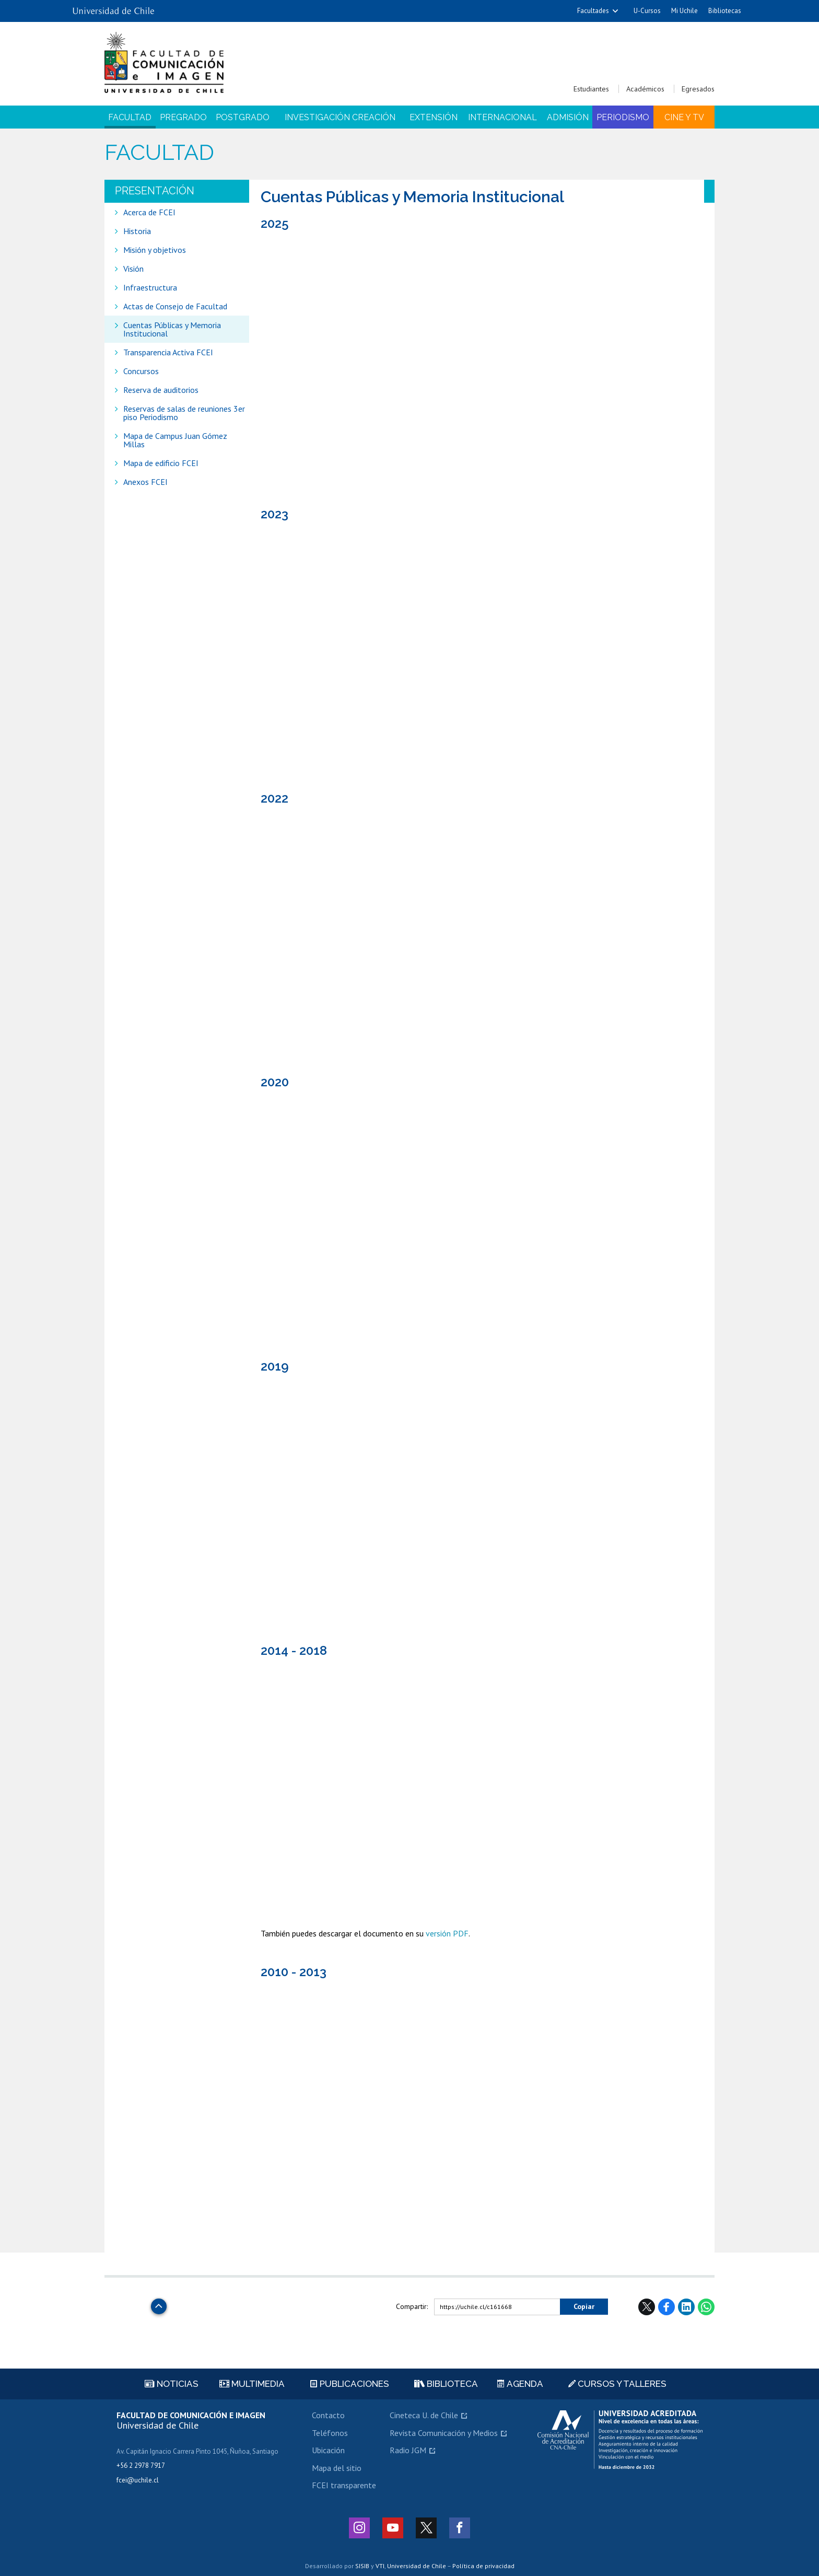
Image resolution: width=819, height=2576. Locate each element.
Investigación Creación (340, 117)
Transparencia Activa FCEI (168, 352)
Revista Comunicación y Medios (444, 2433)
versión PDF (447, 1933)
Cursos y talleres (617, 2383)
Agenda (520, 2383)
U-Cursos (647, 10)
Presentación (154, 190)
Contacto (328, 2415)
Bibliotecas (724, 10)
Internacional (502, 117)
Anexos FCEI (145, 482)
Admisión (568, 117)
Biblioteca (446, 2383)
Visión (133, 268)
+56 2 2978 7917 (140, 2465)
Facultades (593, 10)
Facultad (129, 117)
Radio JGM (408, 2450)
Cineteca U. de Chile (424, 2415)
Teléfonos (330, 2433)
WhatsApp (706, 2307)
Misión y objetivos (154, 250)
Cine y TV (684, 117)
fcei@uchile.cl (137, 2480)
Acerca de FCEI (149, 212)
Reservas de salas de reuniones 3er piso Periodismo (184, 412)
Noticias (171, 2383)
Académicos (645, 89)
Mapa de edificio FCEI (160, 463)
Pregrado (183, 117)
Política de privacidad (483, 2566)
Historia (137, 231)
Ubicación (328, 2450)
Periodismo (622, 117)
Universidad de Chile (416, 2566)
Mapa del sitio (336, 2468)
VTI (380, 2566)
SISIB (362, 2566)
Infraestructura (150, 287)
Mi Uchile (684, 10)
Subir (159, 2303)
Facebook (666, 2307)
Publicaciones (349, 2383)
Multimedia (252, 2383)
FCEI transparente (344, 2485)
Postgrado (243, 117)
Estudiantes (591, 89)
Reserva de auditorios (160, 390)
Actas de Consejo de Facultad (175, 306)
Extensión (434, 117)
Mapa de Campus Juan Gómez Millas (175, 440)
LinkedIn (686, 2307)
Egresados (698, 89)
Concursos (141, 371)
